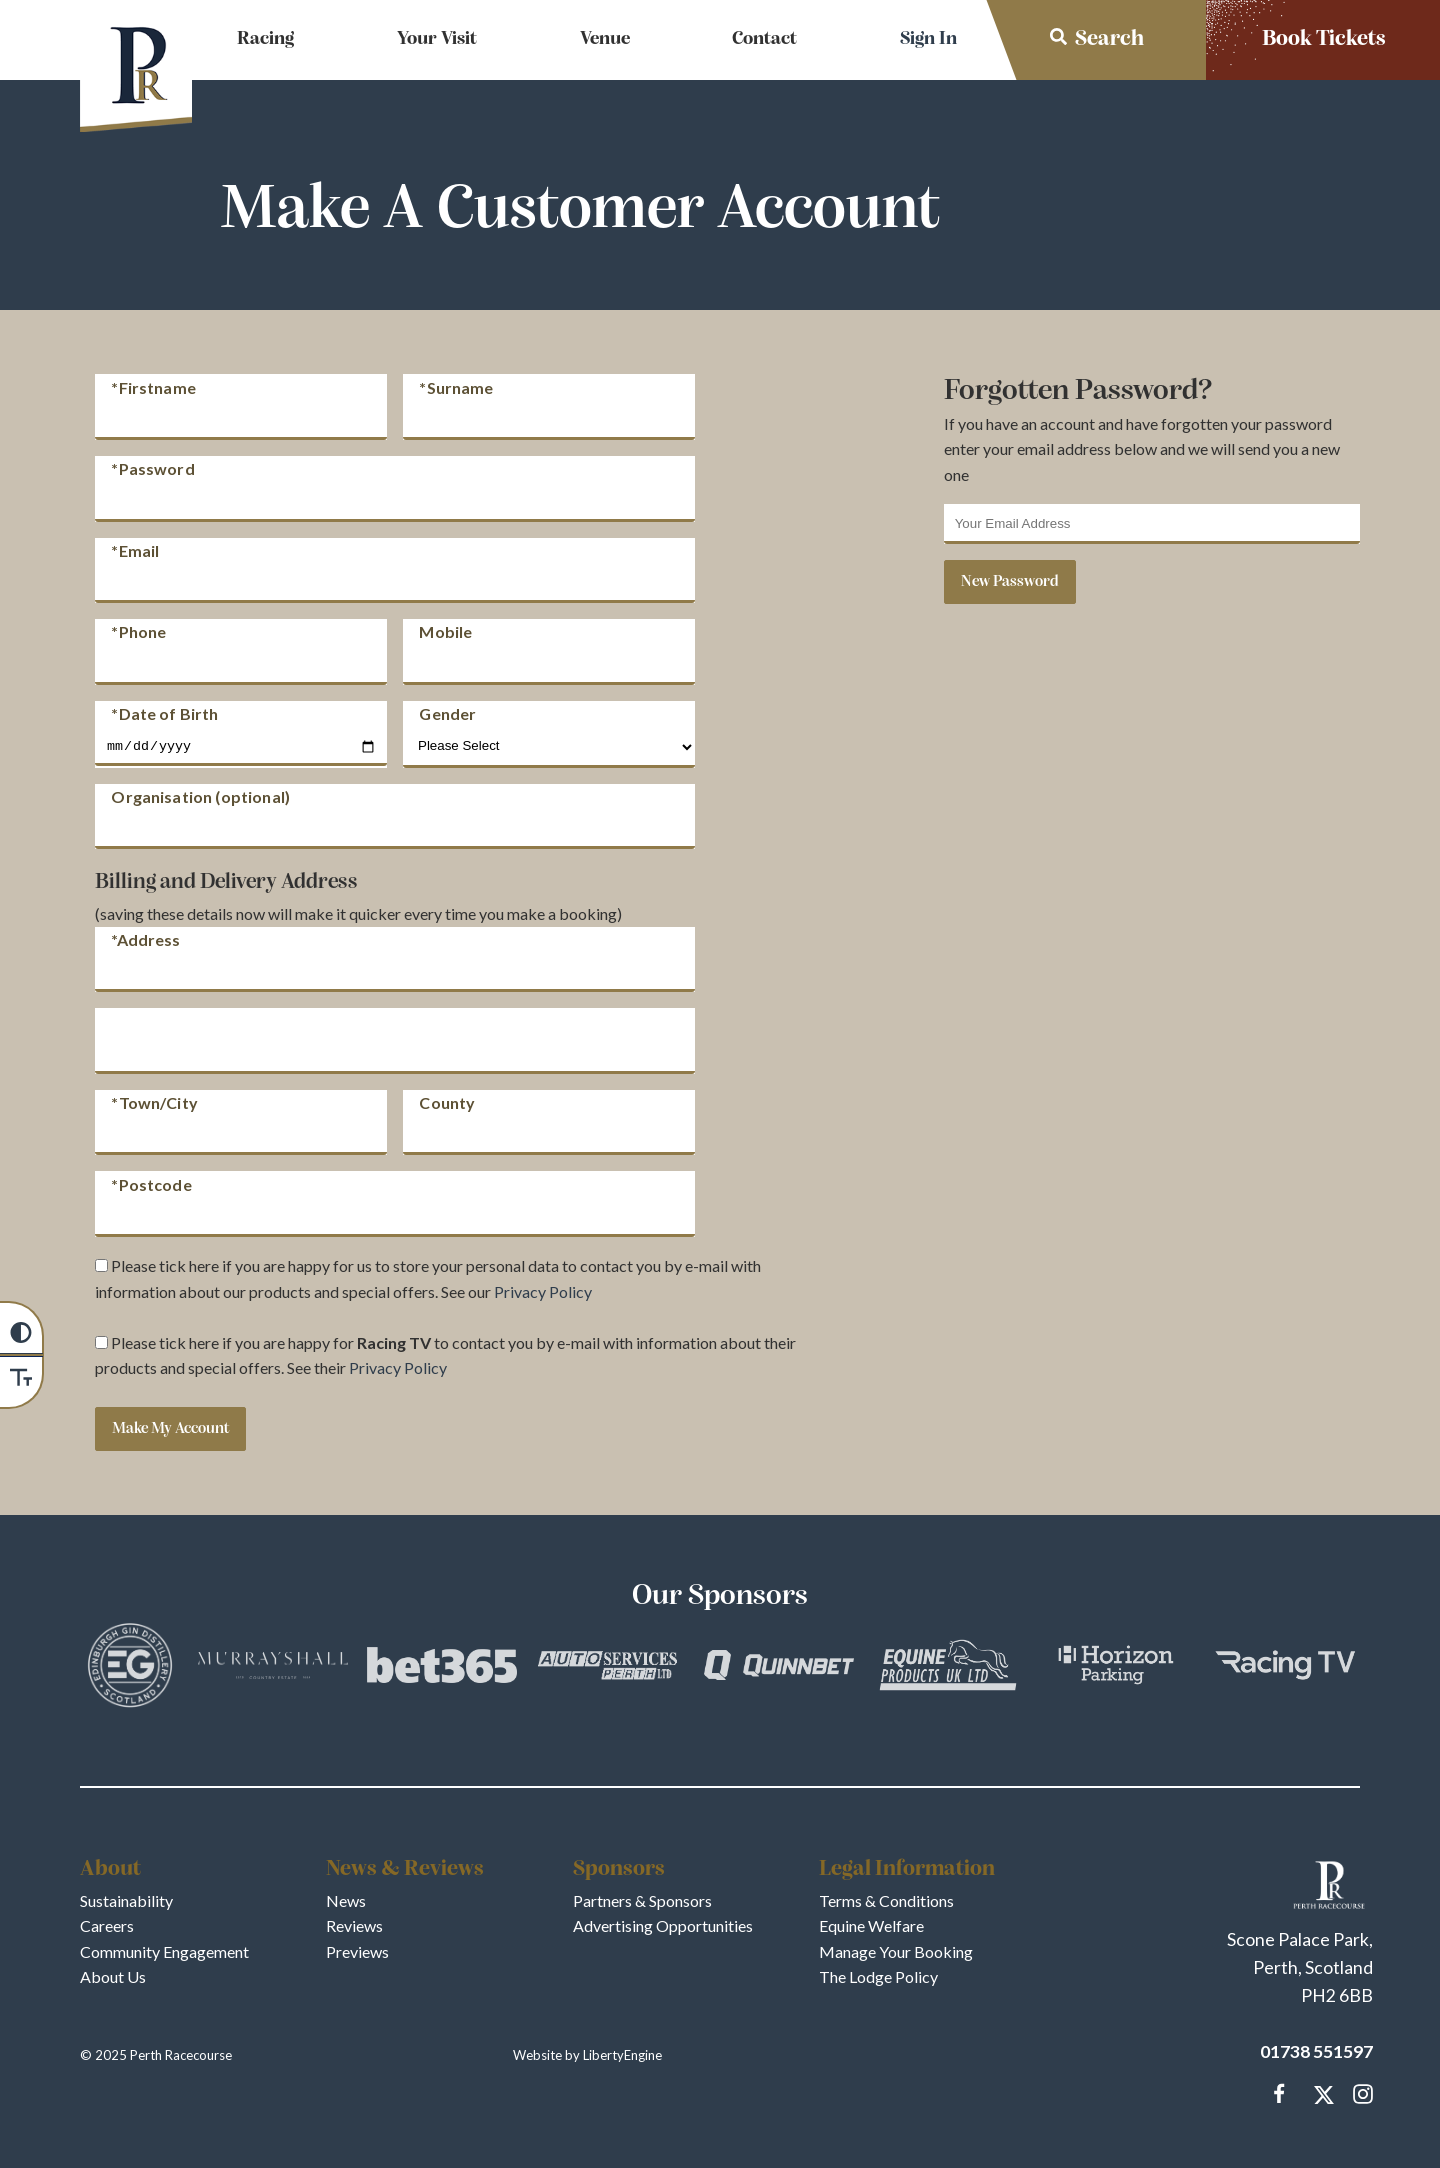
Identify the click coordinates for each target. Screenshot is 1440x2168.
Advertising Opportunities (663, 1925)
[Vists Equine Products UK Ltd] (948, 1668)
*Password (152, 468)
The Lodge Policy (878, 1976)
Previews (357, 1951)
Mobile (445, 631)
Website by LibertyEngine (587, 2055)
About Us (113, 1976)
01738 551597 (1316, 2051)
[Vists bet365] (442, 1668)
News (346, 1900)
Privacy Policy (543, 1291)
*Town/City (154, 1102)
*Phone (138, 631)
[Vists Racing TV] (1285, 1668)
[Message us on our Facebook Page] (1280, 2091)
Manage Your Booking (896, 1951)
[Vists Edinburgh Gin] (130, 1668)
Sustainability (126, 1900)
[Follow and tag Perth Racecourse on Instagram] (1359, 2094)
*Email (135, 550)
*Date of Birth (164, 713)
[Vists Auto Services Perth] (611, 1668)
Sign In (928, 39)
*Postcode (151, 1183)
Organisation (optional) (200, 796)
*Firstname (153, 386)
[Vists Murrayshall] (273, 1669)
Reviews (354, 1925)
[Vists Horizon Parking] (1116, 1668)
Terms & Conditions (886, 1900)
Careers (107, 1925)
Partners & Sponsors (642, 1900)
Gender (447, 713)
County (447, 1102)
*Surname (456, 386)
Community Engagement (164, 1951)
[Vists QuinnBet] (779, 1668)
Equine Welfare (871, 1925)
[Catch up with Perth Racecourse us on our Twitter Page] (1320, 2094)
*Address (145, 939)
